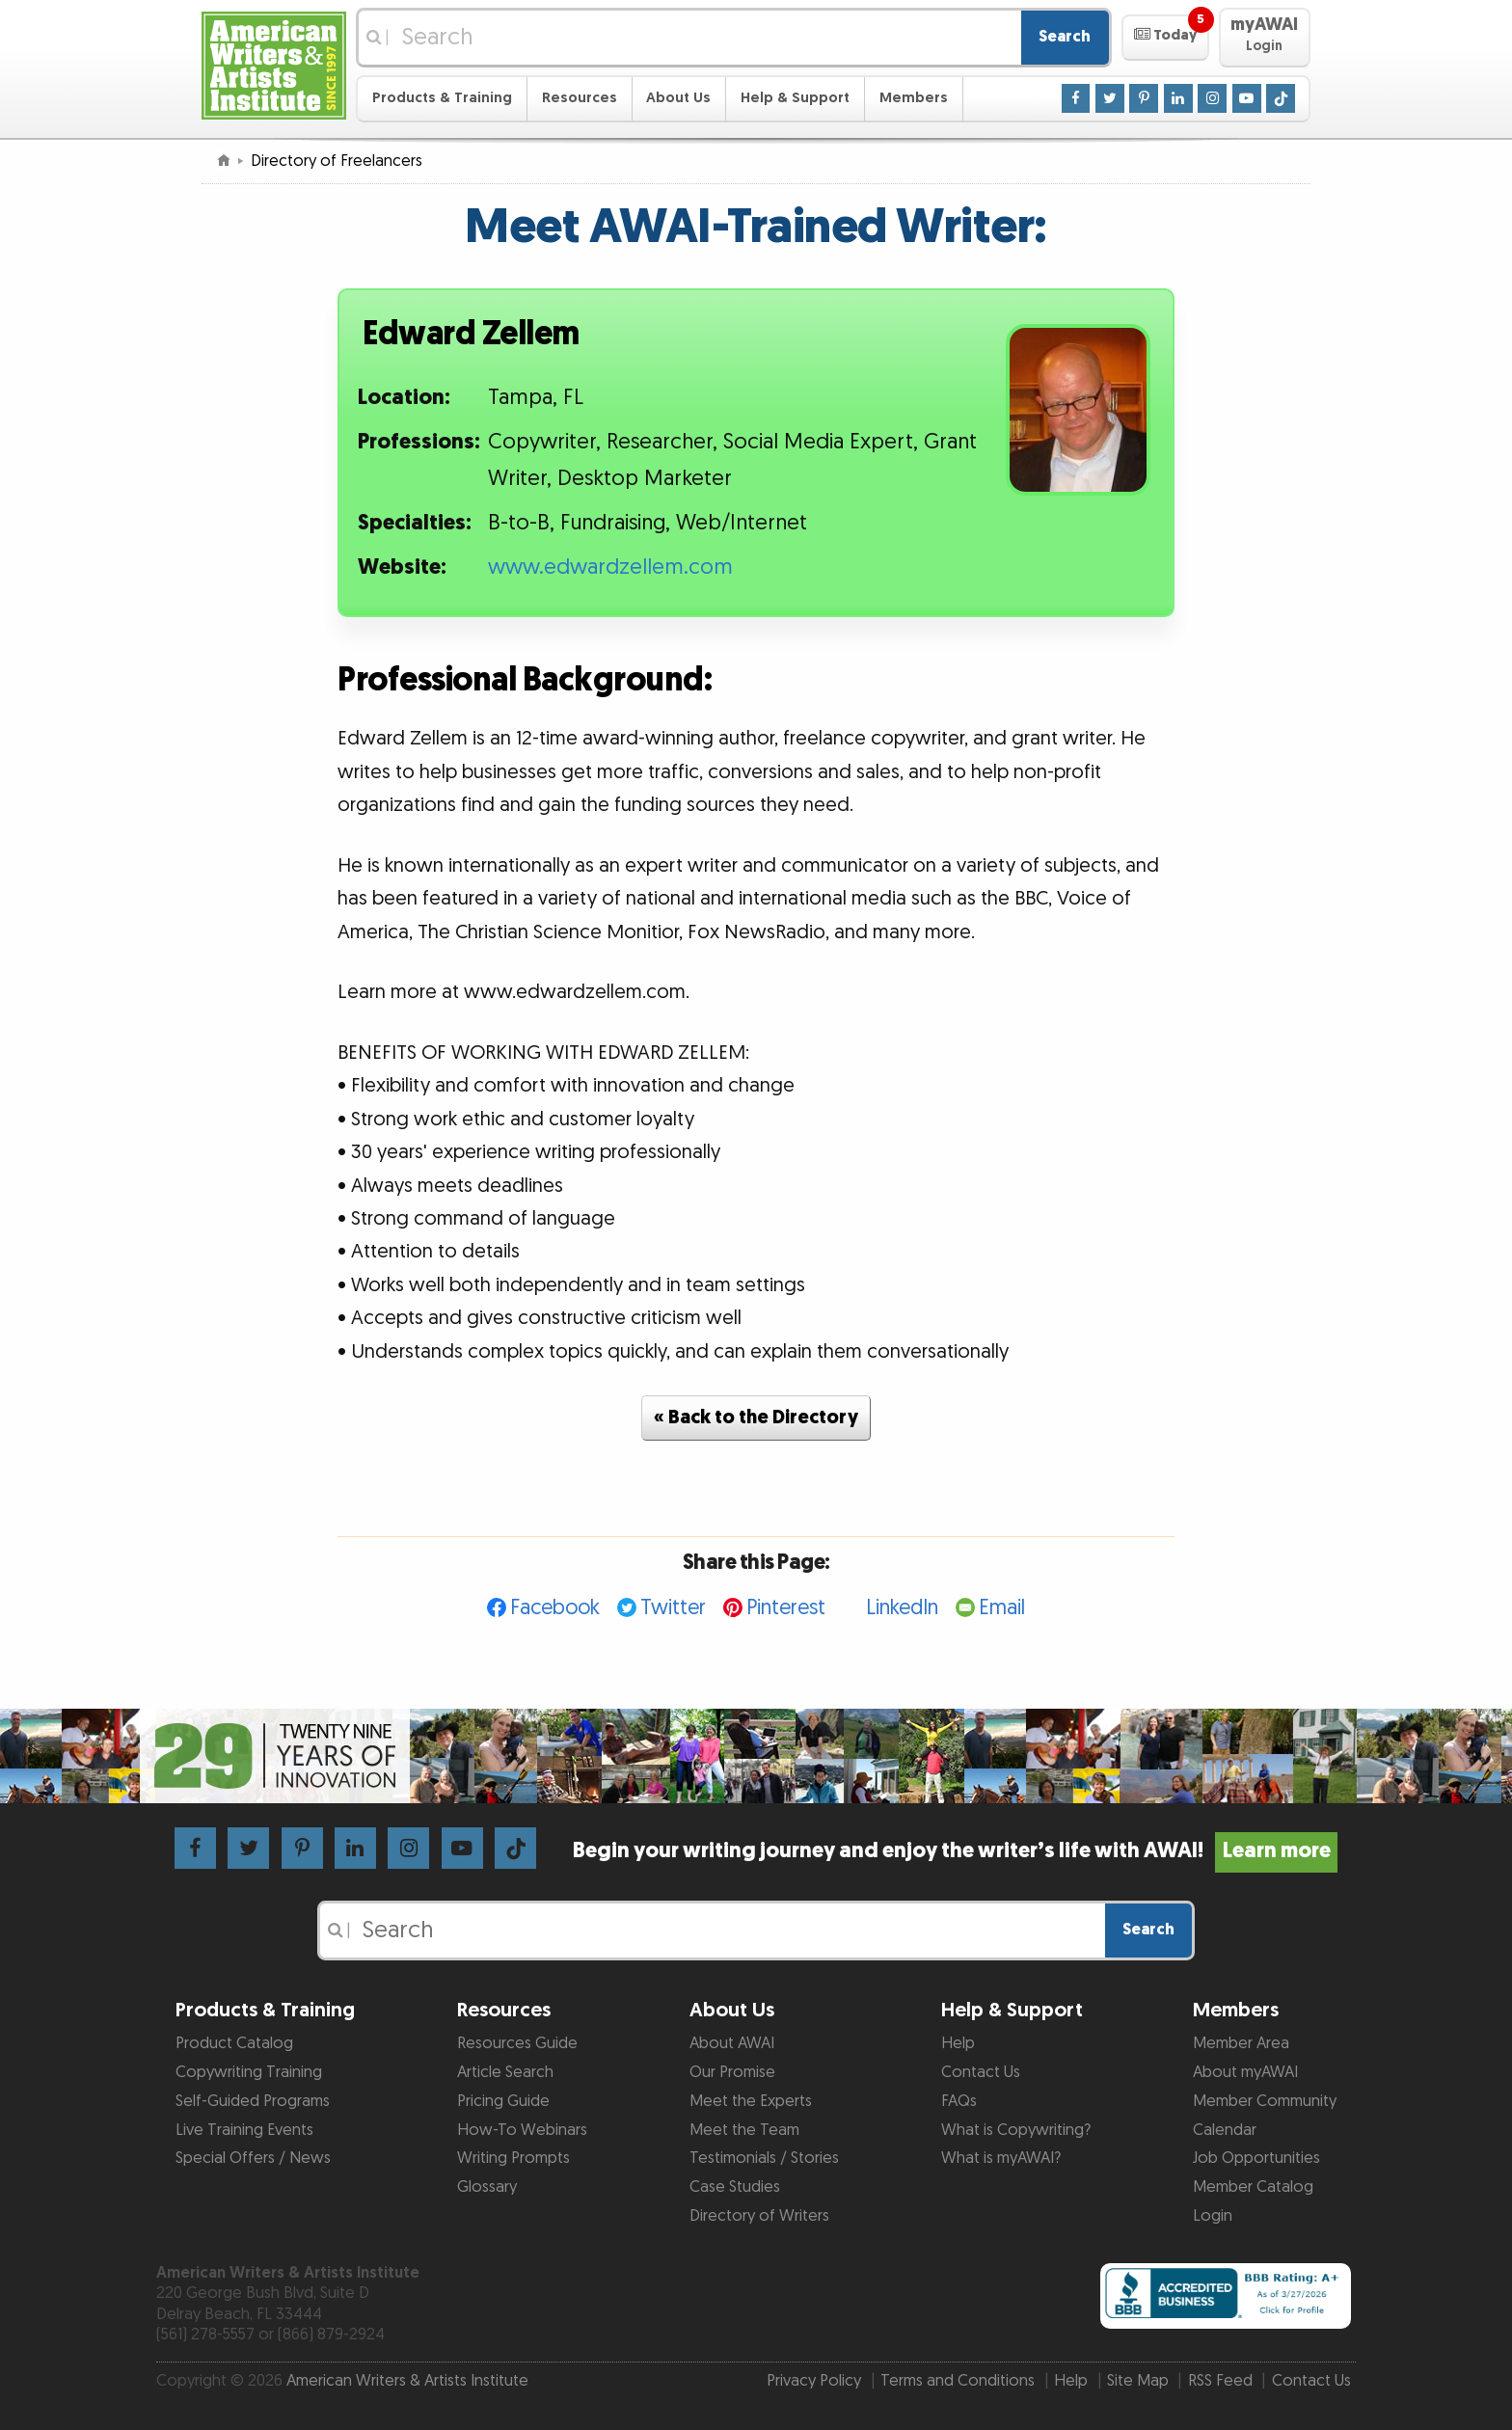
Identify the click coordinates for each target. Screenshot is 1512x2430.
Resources (579, 98)
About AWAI (731, 2043)
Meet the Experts (750, 2101)
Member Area (1241, 2043)
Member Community (1264, 2101)
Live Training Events (244, 2130)
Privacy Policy (814, 2380)
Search (1065, 36)
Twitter (673, 1608)
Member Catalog (1253, 2187)
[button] (1165, 37)
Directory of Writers (759, 2216)
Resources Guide (517, 2043)
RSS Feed (1220, 2380)
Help (958, 2043)
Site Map (1138, 2380)
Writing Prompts (513, 2158)
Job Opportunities (1256, 2158)
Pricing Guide (503, 2101)
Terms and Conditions (957, 2380)
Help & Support (795, 98)
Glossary (487, 2187)
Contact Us (980, 2072)
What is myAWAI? (1001, 2158)
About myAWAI (1245, 2072)
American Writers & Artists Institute (407, 2380)
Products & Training (442, 98)
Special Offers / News (253, 2158)
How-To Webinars (522, 2130)
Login (1212, 2216)
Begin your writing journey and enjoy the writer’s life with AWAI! (955, 1851)
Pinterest (785, 1608)
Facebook (555, 1608)
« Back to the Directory (756, 1417)
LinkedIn (902, 1608)
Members (913, 98)
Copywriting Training (249, 2072)
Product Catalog (234, 2043)
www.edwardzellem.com (610, 567)
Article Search (505, 2072)
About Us (678, 98)
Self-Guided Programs (253, 2101)
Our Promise (732, 2072)
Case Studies (734, 2187)
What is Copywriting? (1016, 2130)
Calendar (1224, 2130)
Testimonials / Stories (764, 2158)
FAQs (959, 2101)
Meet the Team (744, 2130)
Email (1002, 1608)
